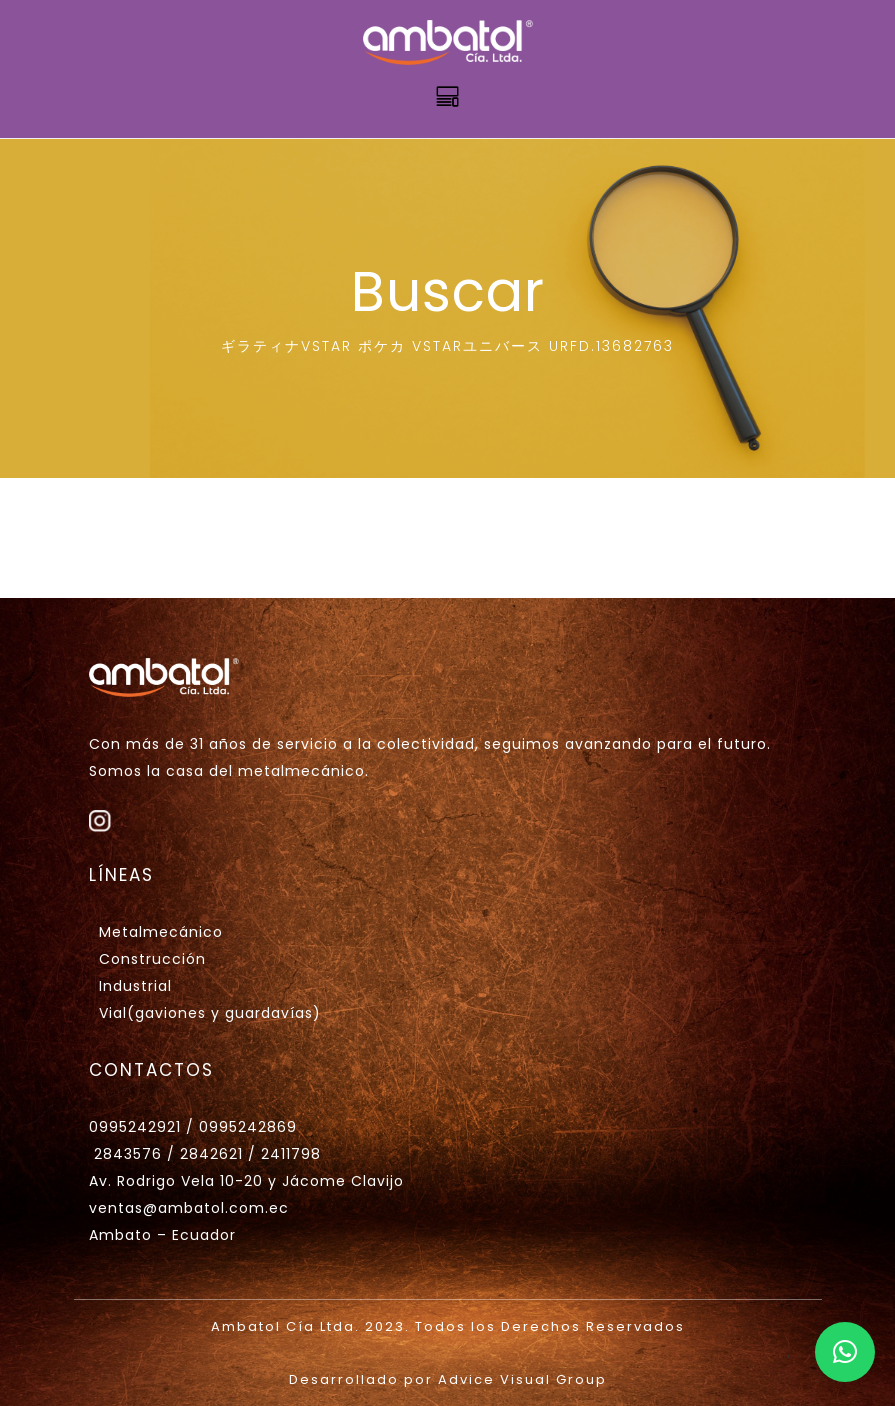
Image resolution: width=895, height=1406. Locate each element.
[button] (845, 1352)
